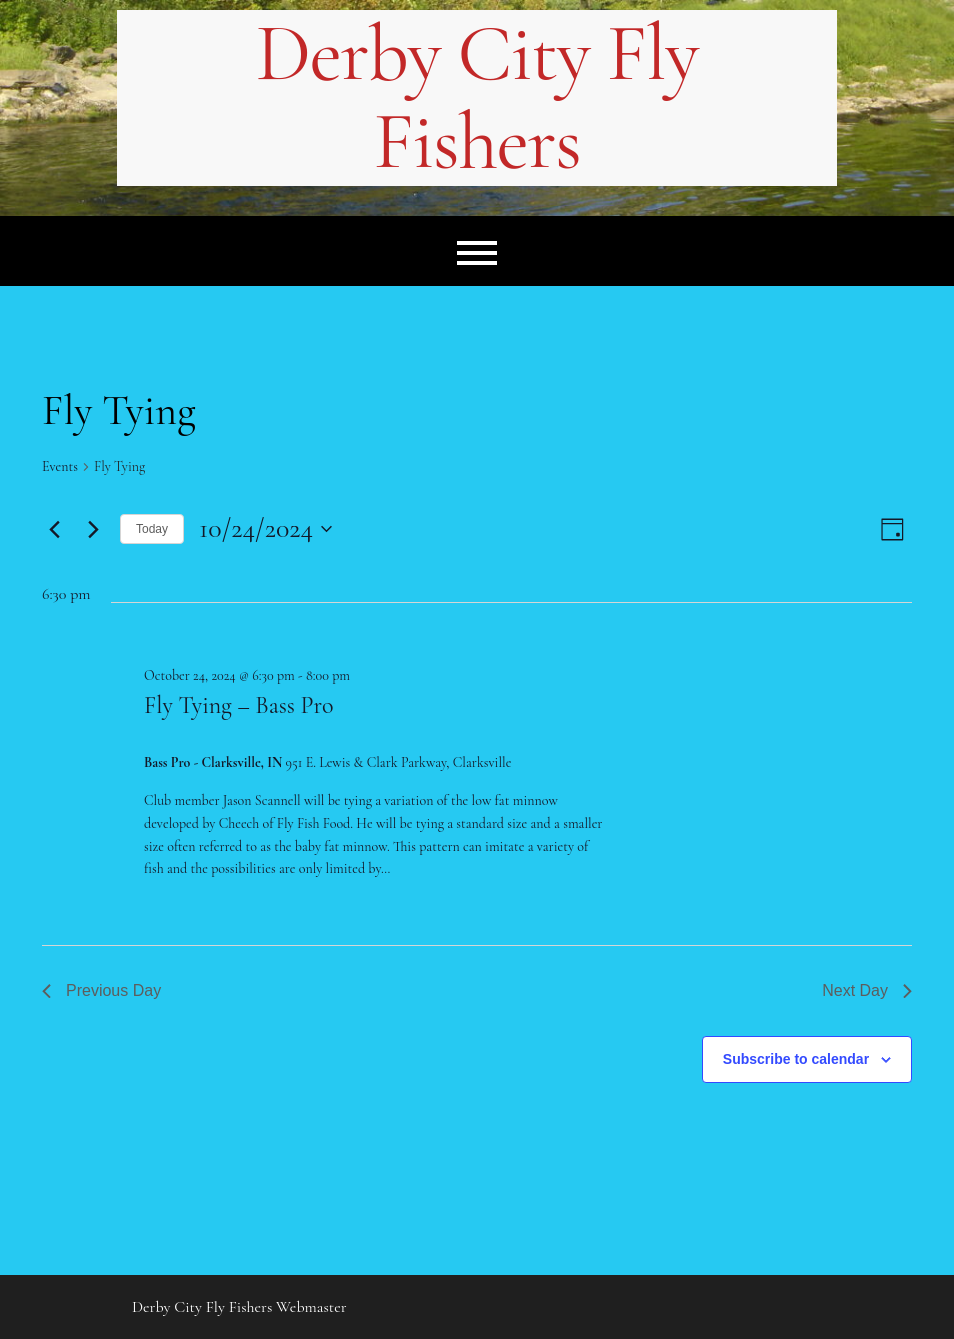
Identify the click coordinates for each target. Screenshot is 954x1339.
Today (152, 529)
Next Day (867, 990)
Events (60, 466)
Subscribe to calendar (796, 1059)
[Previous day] (54, 529)
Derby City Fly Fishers (477, 98)
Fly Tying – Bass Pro (238, 705)
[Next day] (93, 529)
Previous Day (101, 990)
